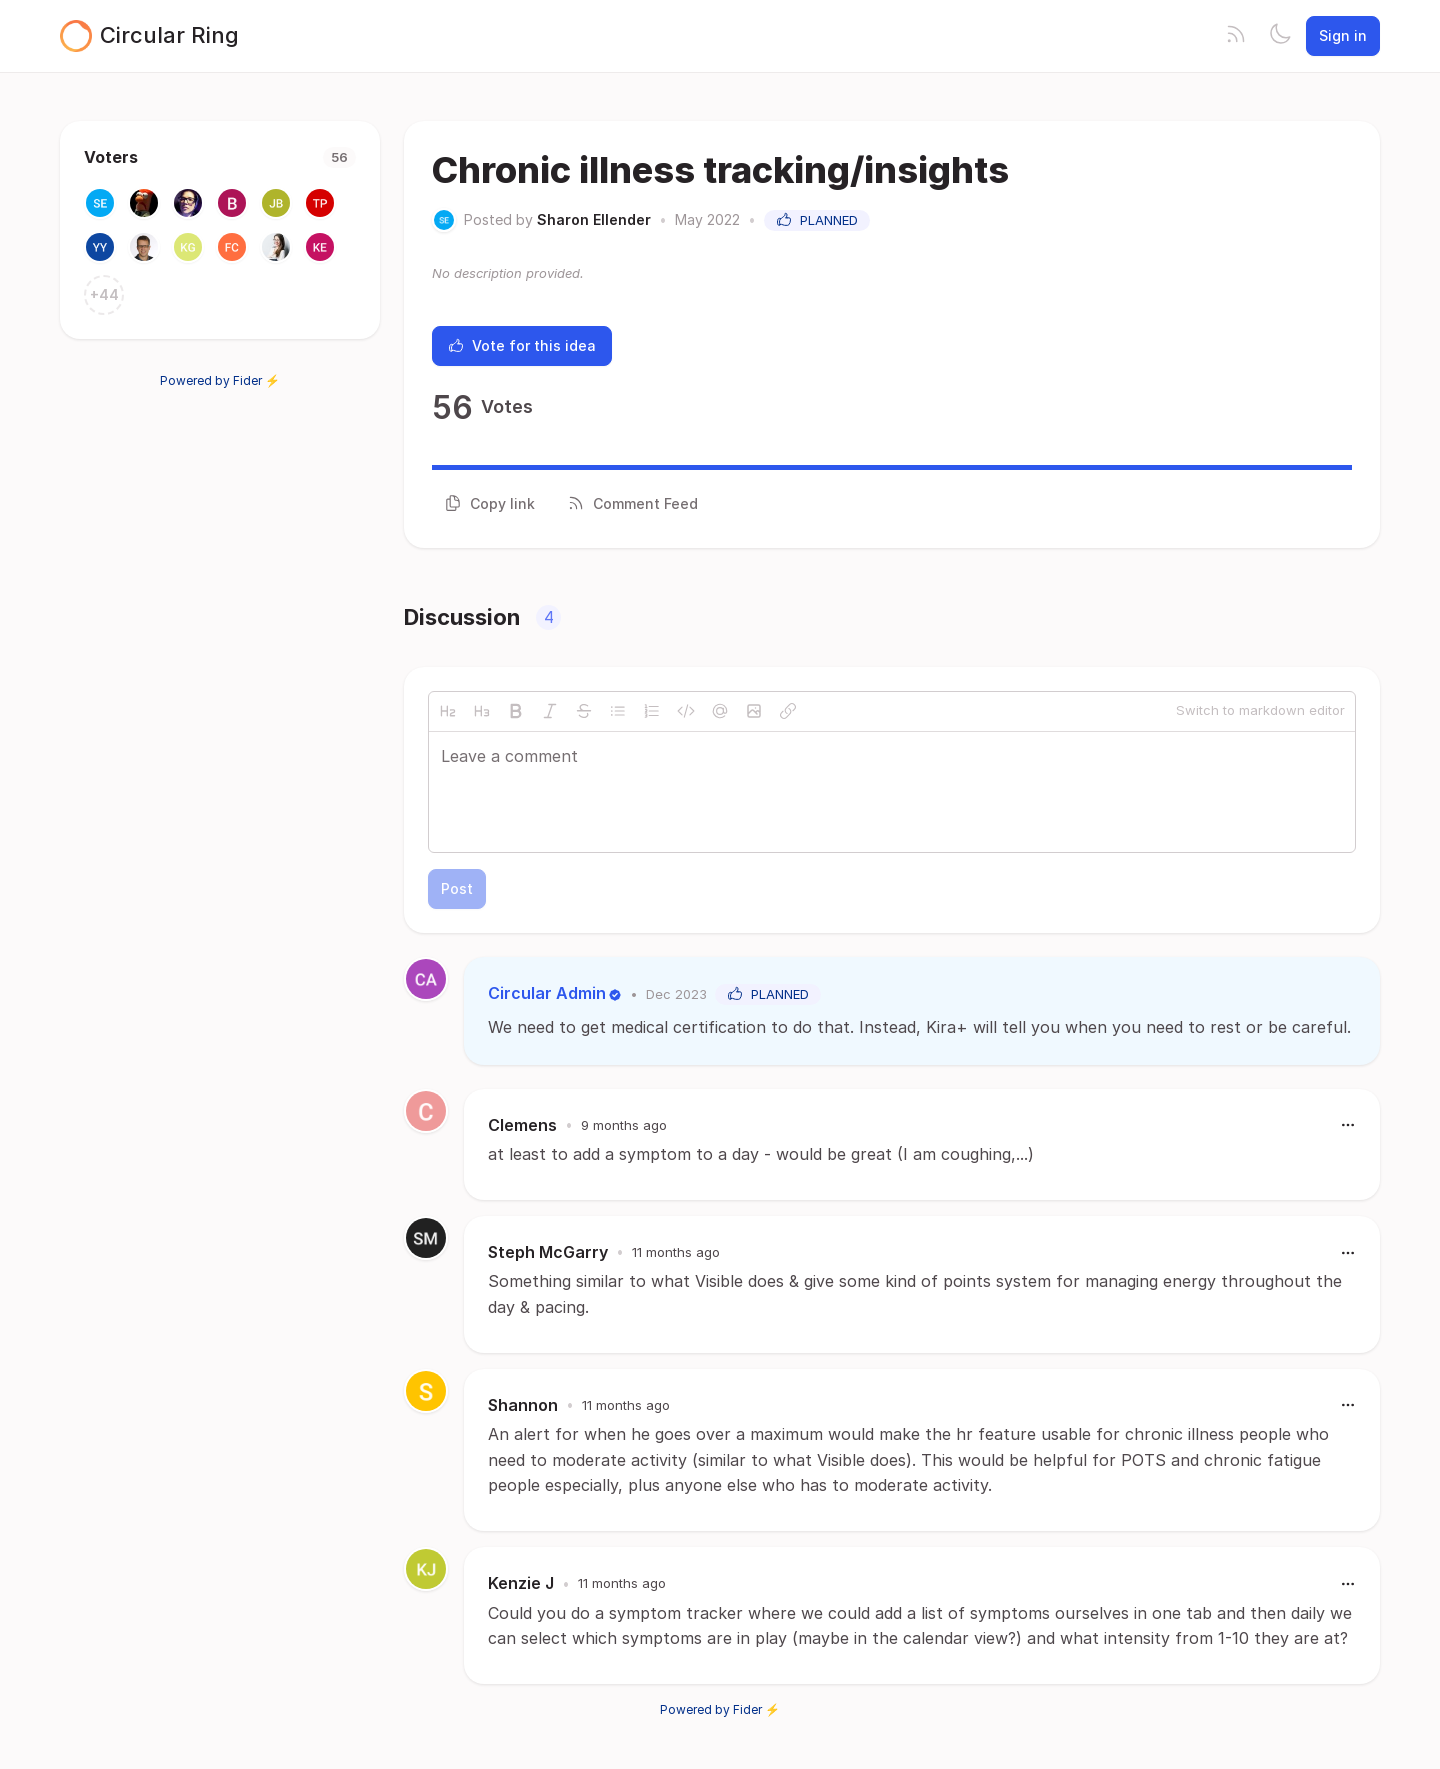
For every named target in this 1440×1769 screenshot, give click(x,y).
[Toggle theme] (1280, 36)
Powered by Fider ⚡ (220, 380)
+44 (104, 294)
